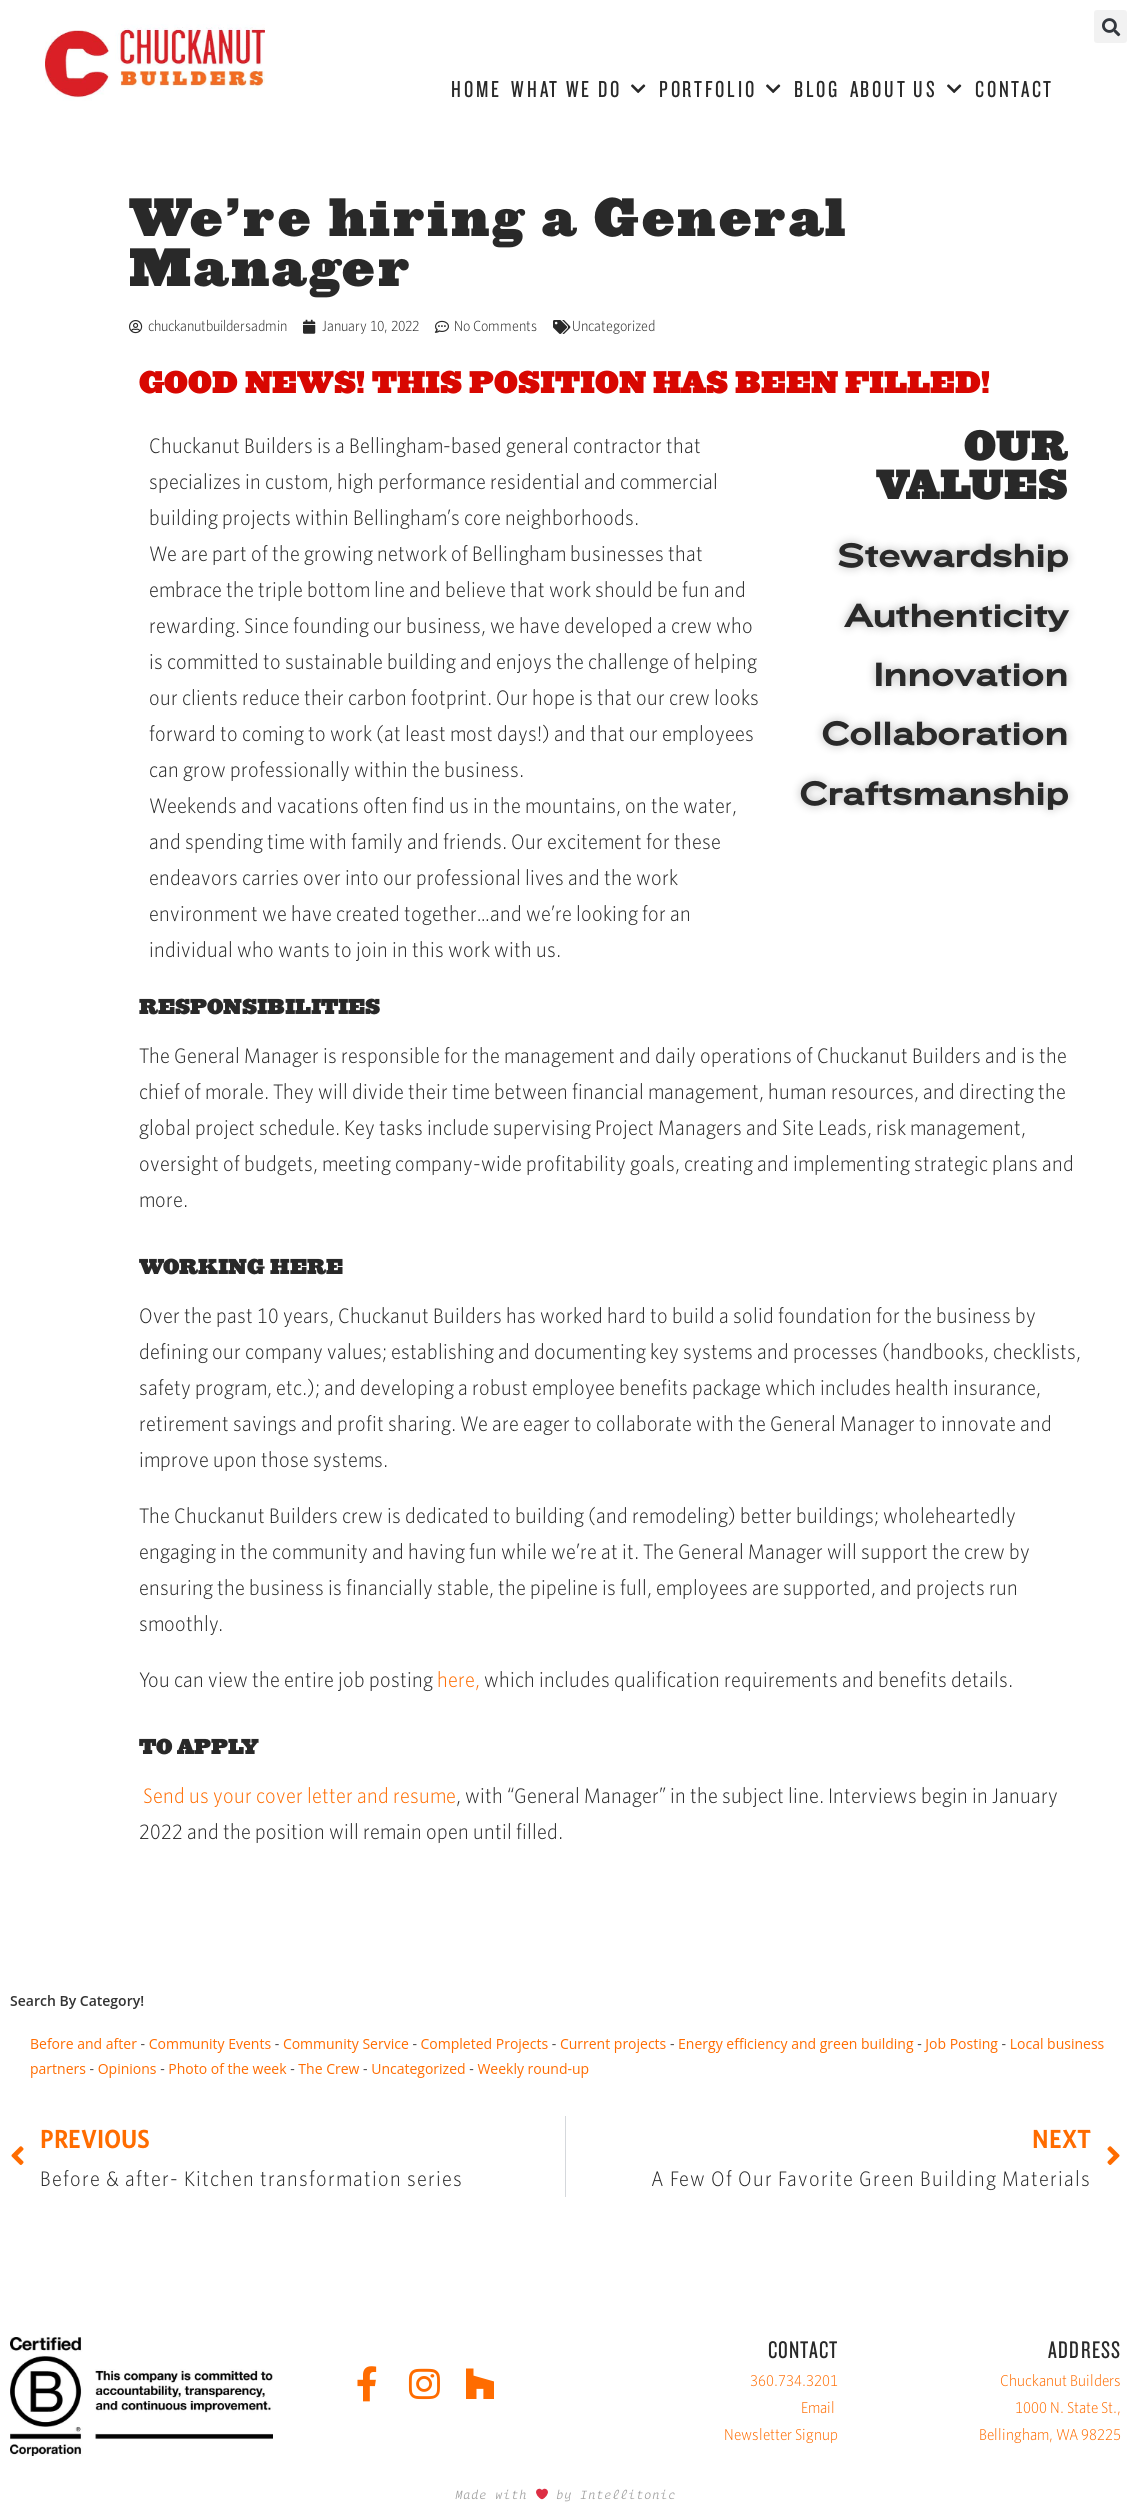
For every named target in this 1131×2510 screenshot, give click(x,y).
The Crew (328, 2068)
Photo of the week (227, 2068)
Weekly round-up (533, 2068)
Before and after (83, 2043)
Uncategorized (613, 326)
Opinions (127, 2068)
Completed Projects (485, 2043)
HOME (476, 88)
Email (818, 2407)
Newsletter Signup (781, 2434)
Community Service (346, 2043)
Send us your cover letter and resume (299, 1795)
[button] (1110, 26)
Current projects (613, 2043)
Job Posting (961, 2043)
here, (458, 1679)
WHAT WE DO (580, 89)
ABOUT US (907, 89)
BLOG (817, 88)
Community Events (210, 2043)
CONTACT (1014, 88)
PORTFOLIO (721, 89)
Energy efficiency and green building (795, 2043)
